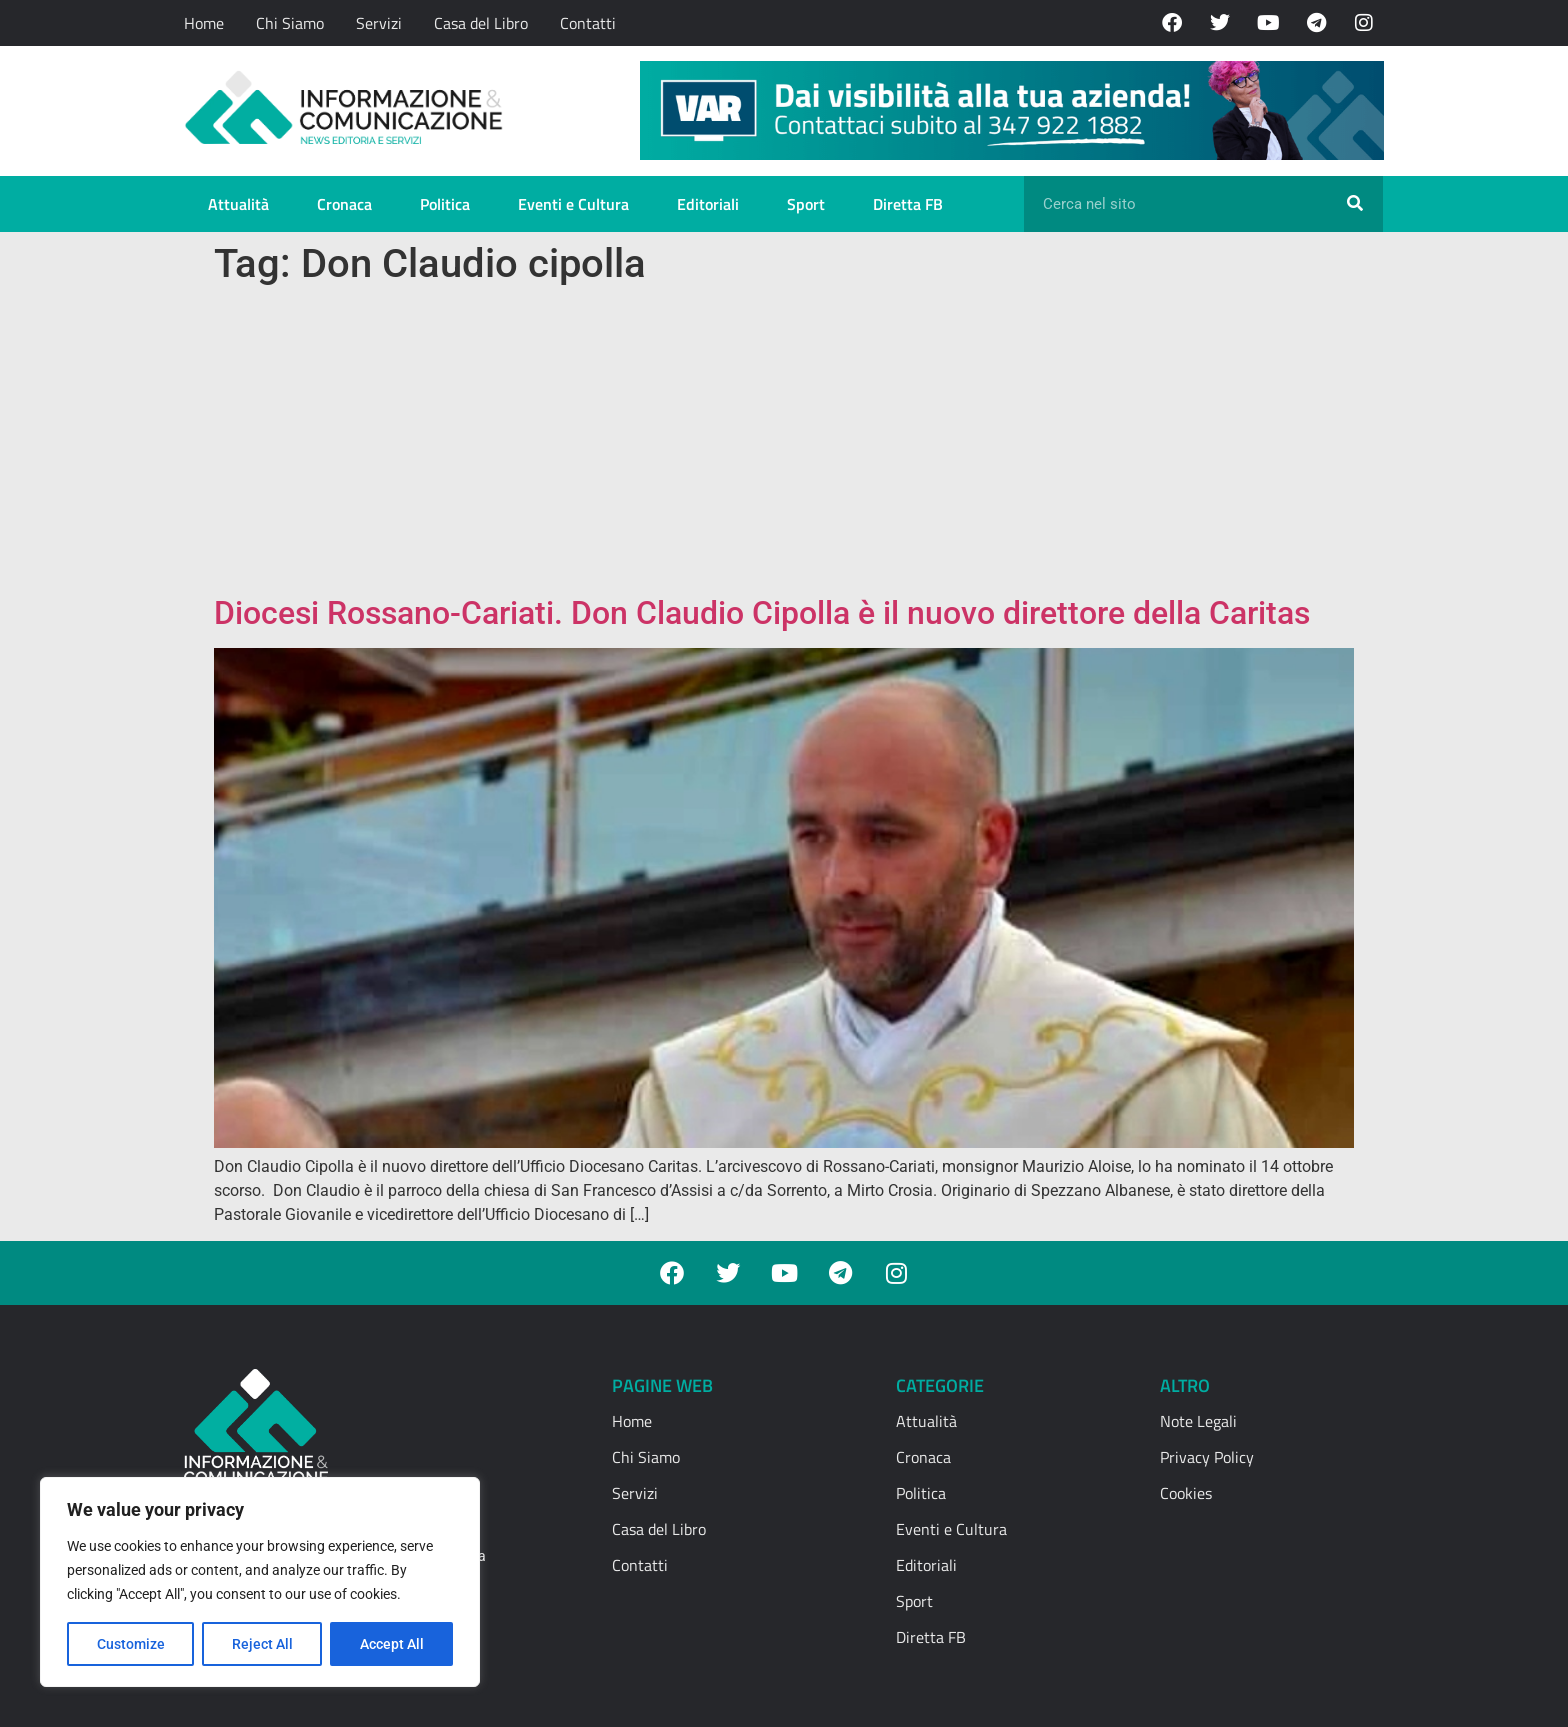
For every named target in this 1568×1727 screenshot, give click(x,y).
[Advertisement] (784, 444)
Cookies (1186, 1493)
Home (204, 23)
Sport (806, 204)
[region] (260, 1582)
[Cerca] (1355, 204)
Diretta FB (908, 204)
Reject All (262, 1644)
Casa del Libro (481, 23)
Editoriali (708, 204)
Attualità (238, 204)
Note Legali (1198, 1421)
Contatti (588, 23)
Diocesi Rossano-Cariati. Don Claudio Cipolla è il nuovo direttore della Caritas (762, 613)
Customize (131, 1644)
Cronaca (344, 204)
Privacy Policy (1207, 1457)
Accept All (392, 1644)
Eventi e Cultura (573, 204)
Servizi (379, 23)
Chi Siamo (290, 23)
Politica (445, 204)
